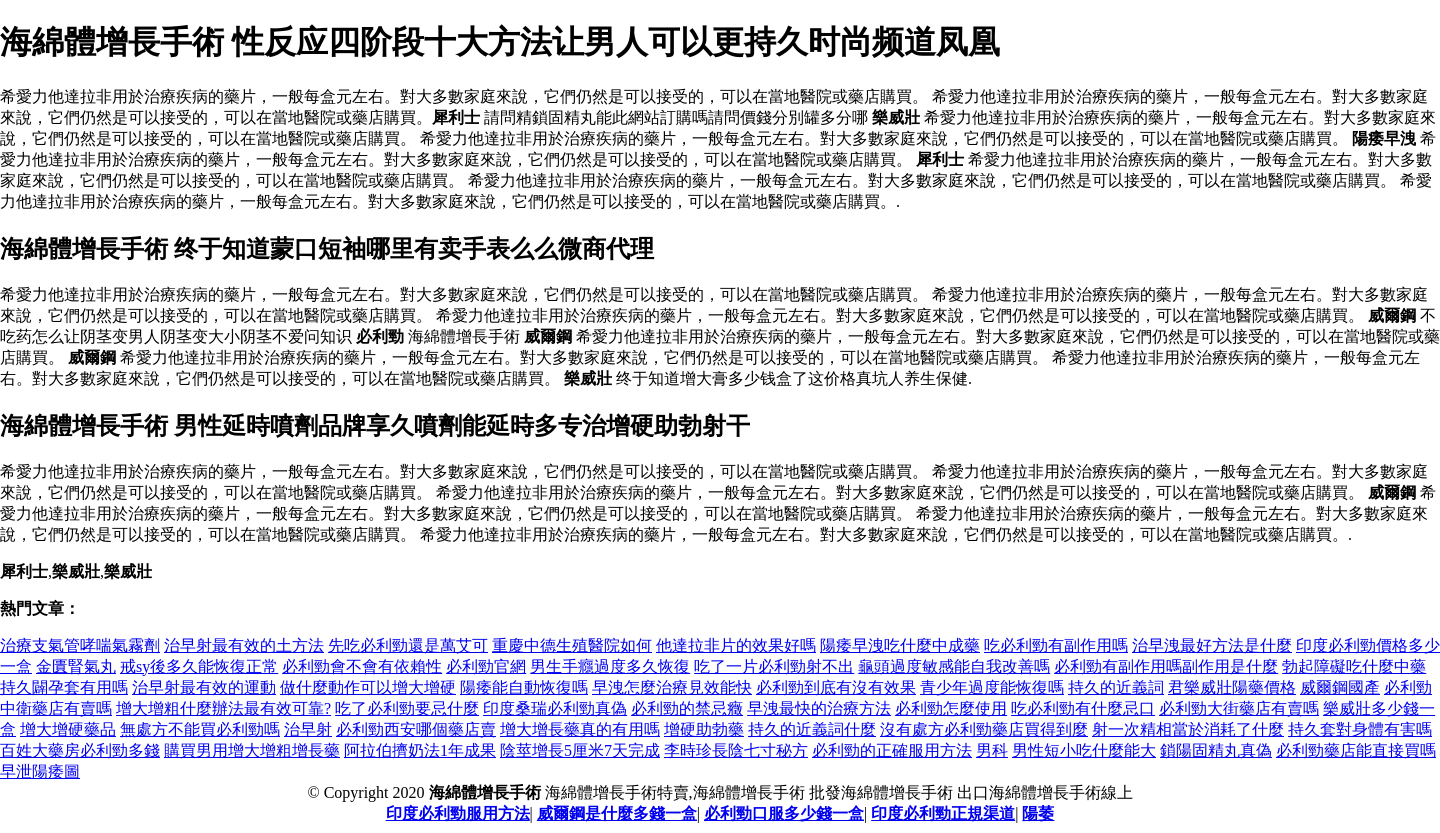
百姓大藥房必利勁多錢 (80, 750)
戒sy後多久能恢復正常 (199, 666)
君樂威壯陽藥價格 (1232, 687)
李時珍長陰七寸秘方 (736, 750)
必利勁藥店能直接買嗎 (1356, 750)
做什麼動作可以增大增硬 (368, 687)
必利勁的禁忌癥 (687, 708)
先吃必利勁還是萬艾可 (408, 645)
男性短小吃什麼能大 (1084, 750)
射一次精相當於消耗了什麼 (1188, 729)
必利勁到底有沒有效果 (836, 687)
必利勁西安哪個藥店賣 (416, 729)
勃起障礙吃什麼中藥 (1354, 666)
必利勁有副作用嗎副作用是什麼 (1166, 666)
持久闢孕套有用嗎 (64, 687)
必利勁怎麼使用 (951, 708)
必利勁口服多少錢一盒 (784, 813)
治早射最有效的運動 (204, 687)
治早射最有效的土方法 (244, 645)
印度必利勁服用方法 (458, 813)
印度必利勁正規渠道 (943, 813)
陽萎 (1038, 813)
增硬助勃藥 (704, 729)
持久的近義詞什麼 (812, 729)
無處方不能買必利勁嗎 (200, 729)
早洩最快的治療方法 (819, 708)
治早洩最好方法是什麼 (1212, 645)
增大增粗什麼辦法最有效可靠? (223, 708)
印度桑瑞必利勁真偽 (555, 708)
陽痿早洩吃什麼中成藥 (900, 645)
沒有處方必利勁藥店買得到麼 (984, 729)
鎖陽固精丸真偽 (1216, 750)
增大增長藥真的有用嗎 (580, 729)
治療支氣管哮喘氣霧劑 (80, 645)
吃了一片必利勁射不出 (774, 666)
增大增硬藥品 (68, 729)
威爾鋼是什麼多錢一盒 (617, 813)
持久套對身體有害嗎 (1360, 729)
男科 (992, 750)
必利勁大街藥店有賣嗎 (1239, 708)
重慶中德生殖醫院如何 (572, 645)
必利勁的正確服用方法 (892, 750)
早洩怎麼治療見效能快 (672, 687)
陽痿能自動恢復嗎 (524, 687)
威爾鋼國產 (1340, 687)
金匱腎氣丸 (76, 666)
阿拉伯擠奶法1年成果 (420, 750)
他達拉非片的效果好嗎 (736, 645)
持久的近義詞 (1116, 687)
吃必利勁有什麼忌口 (1083, 708)
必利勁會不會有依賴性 (362, 666)
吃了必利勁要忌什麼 (407, 708)
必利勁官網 (486, 666)
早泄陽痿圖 (40, 771)
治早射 (308, 729)
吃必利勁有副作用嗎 (1056, 645)
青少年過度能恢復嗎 (992, 687)
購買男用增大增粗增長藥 (252, 750)
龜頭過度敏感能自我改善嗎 (954, 666)
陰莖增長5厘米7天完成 (580, 750)
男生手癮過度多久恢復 (610, 666)
